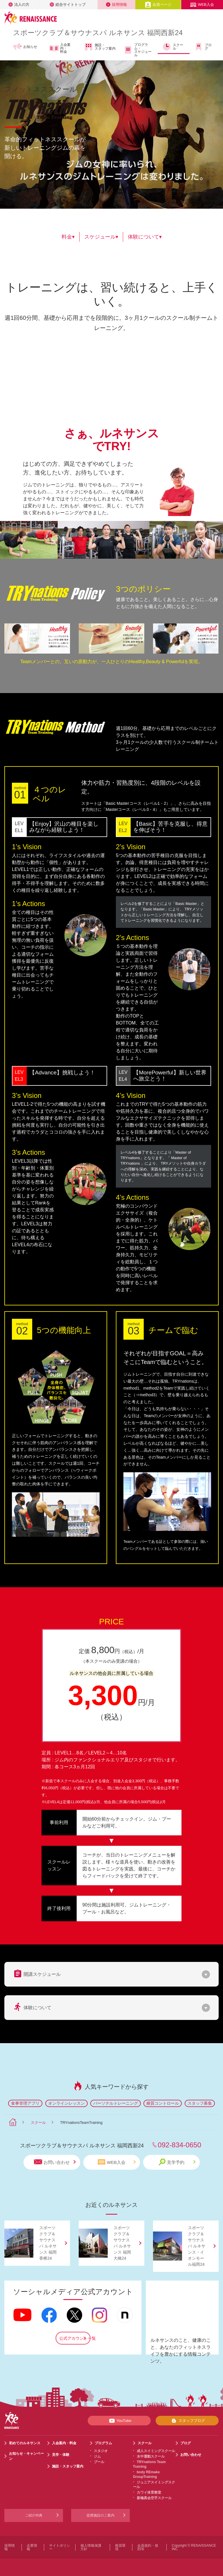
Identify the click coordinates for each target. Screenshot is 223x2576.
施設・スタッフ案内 (100, 46)
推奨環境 (120, 2547)
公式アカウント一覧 (75, 2338)
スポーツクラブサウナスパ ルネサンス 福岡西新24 (98, 33)
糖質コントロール (162, 2103)
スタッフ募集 (200, 2103)
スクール (172, 46)
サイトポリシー (59, 2547)
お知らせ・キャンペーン (26, 2456)
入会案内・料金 (60, 48)
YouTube (119, 2420)
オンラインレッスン (66, 2103)
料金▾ (68, 237)
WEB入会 (202, 4)
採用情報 (116, 4)
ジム (97, 2456)
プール (99, 2462)
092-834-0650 (179, 2145)
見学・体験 (60, 2455)
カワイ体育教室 (149, 2492)
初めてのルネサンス (24, 2443)
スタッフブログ (187, 2420)
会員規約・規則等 (147, 2547)
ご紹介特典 (33, 2515)
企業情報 (32, 2547)
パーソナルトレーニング (115, 2103)
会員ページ (158, 4)
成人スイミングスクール (156, 2451)
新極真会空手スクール (154, 2498)
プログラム (103, 2443)
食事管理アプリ (25, 2103)
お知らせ (24, 46)
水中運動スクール (151, 2456)
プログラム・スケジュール (137, 50)
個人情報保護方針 (90, 2547)
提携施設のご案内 (100, 2515)
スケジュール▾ (101, 237)
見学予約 (177, 2162)
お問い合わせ (55, 2162)
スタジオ (101, 2451)
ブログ (203, 46)
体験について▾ (145, 237)
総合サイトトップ (68, 4)
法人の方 (18, 4)
